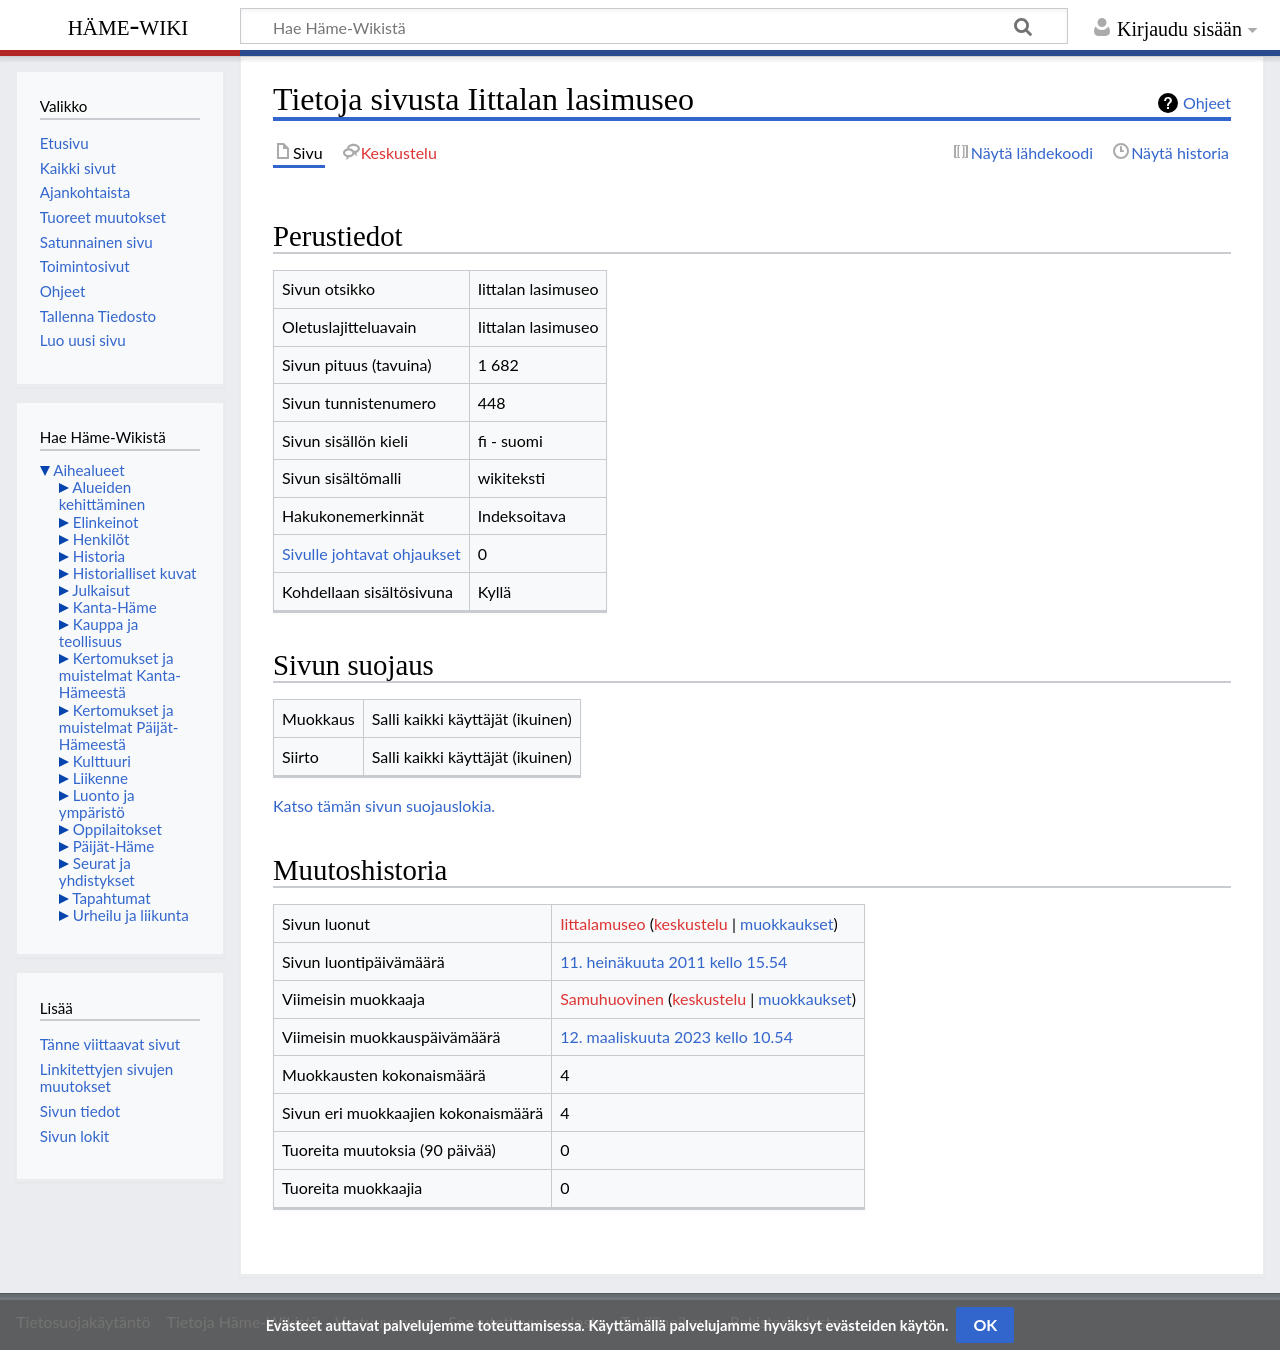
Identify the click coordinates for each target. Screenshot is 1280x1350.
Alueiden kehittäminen (102, 495)
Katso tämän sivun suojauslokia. (384, 805)
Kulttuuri (102, 761)
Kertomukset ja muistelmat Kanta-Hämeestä (120, 675)
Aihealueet (88, 470)
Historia (99, 556)
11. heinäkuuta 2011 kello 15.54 (673, 961)
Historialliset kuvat (135, 573)
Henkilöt (101, 539)
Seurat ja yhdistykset (97, 871)
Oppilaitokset (117, 829)
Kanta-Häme (115, 607)
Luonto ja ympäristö (97, 803)
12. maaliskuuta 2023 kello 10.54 (676, 1036)
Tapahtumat (111, 898)
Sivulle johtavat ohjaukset (371, 553)
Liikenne (100, 778)
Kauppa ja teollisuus (99, 632)
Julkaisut (101, 590)
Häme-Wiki (128, 25)
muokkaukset (786, 923)
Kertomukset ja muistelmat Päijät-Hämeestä (119, 727)
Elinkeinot (106, 522)
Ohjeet (1207, 102)
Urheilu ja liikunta (131, 915)
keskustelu (691, 923)
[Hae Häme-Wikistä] (654, 26)
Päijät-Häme (114, 846)
